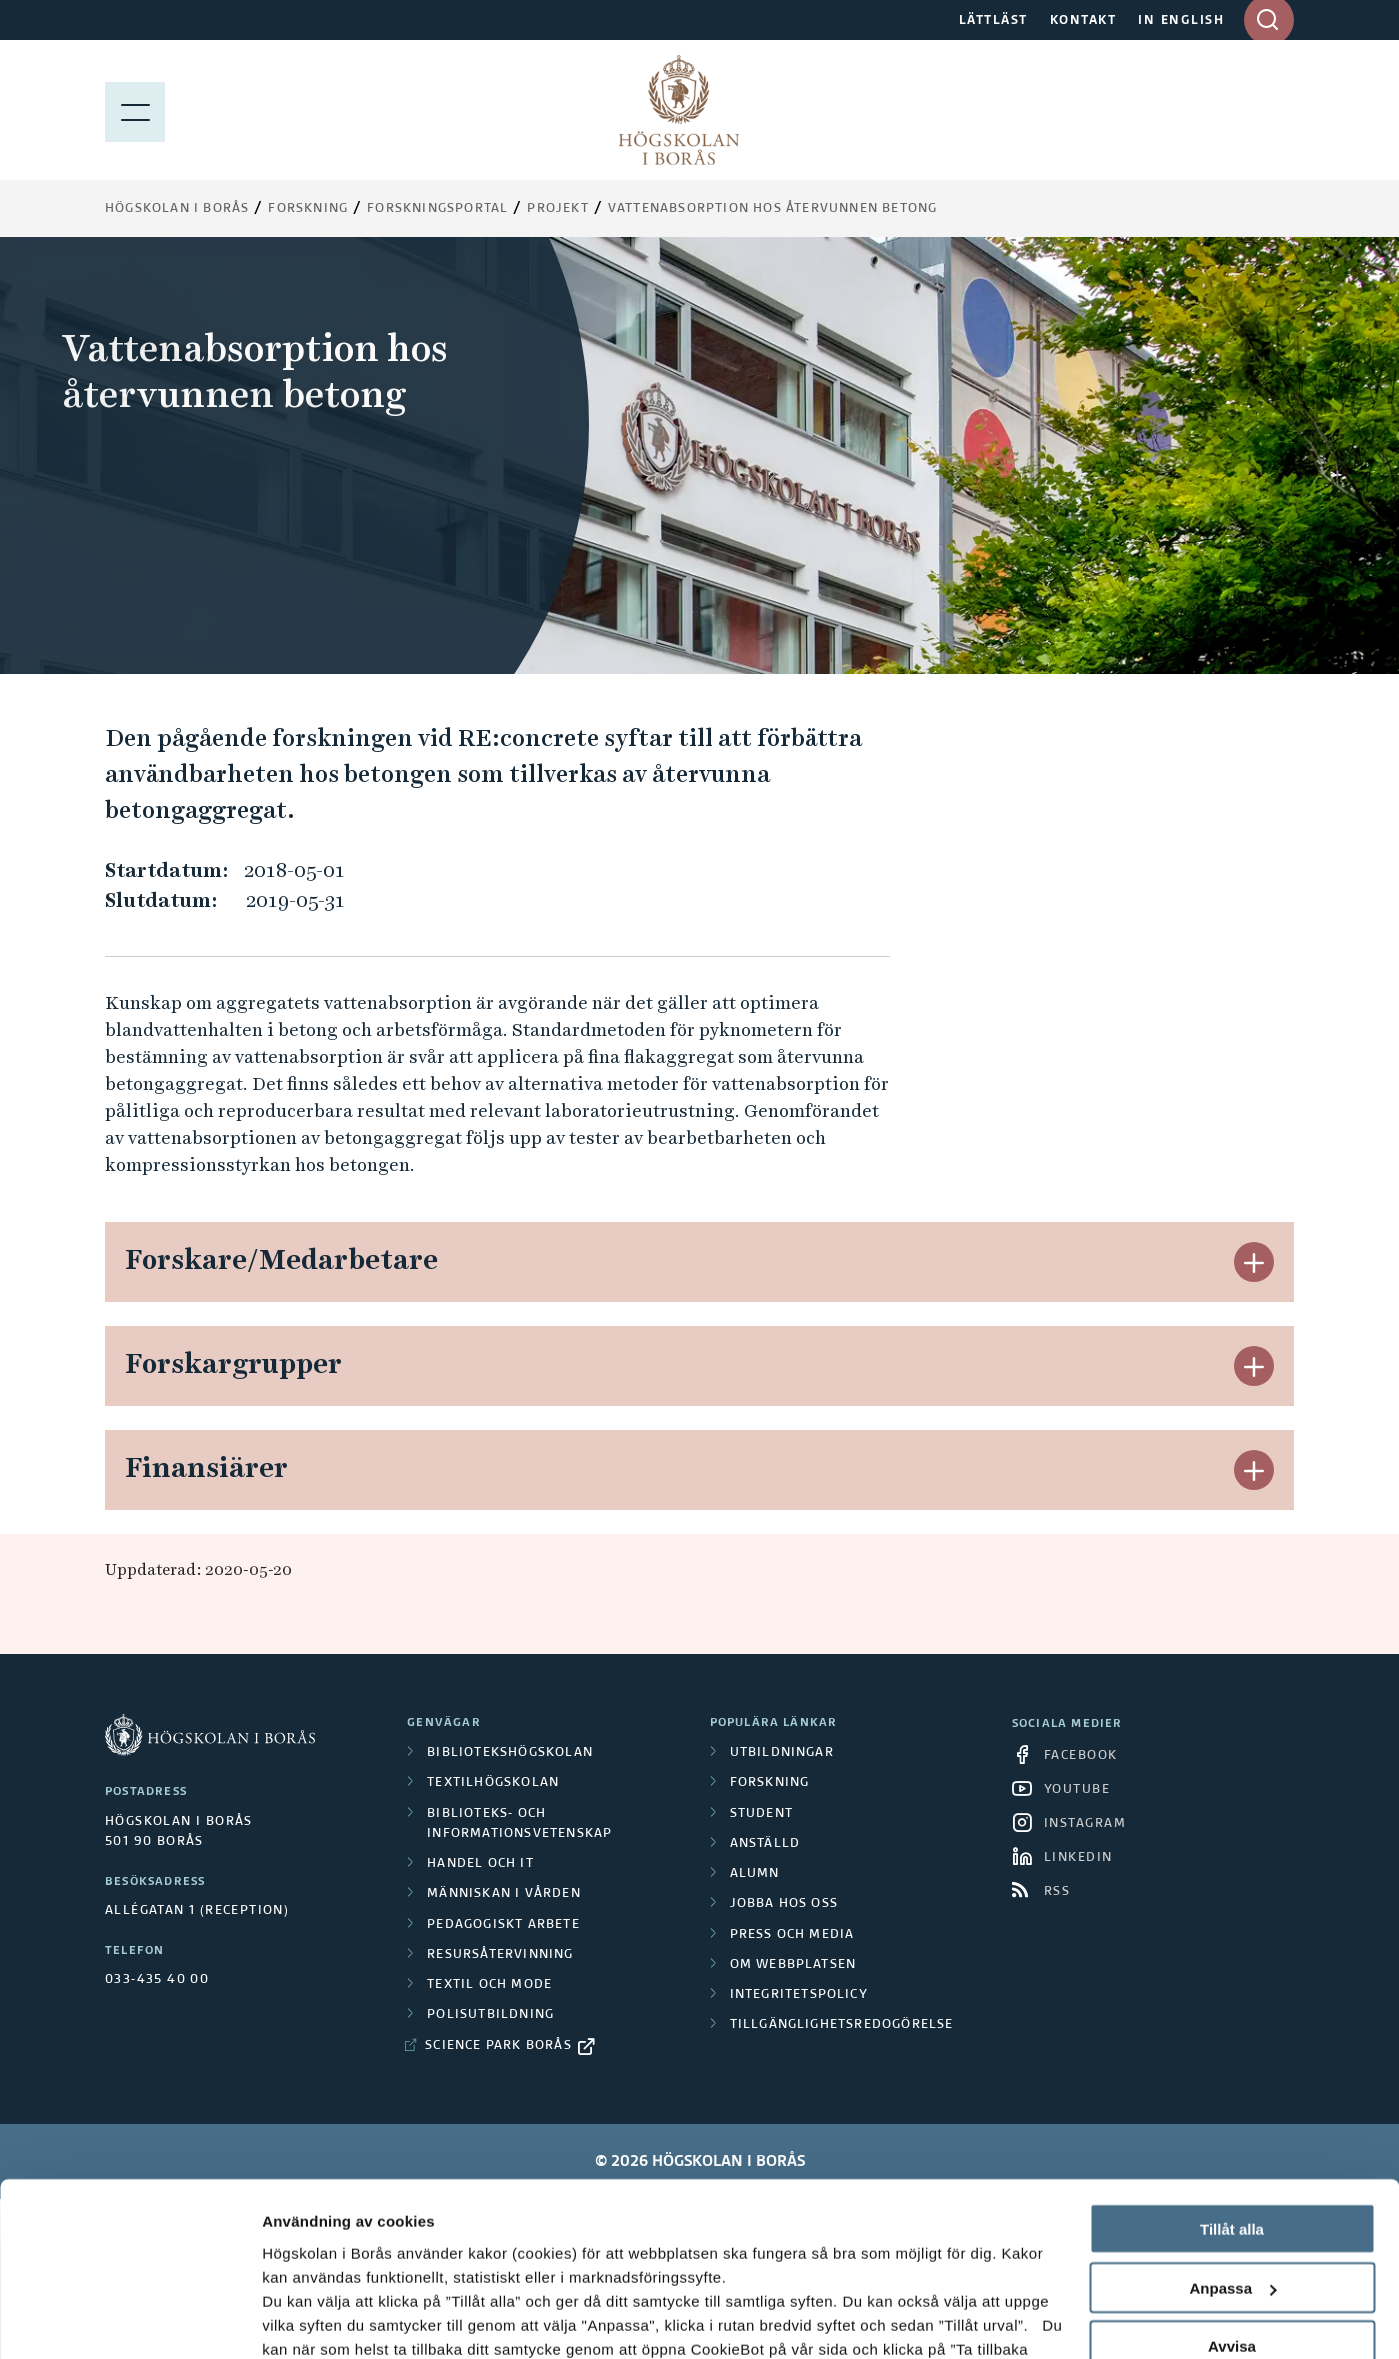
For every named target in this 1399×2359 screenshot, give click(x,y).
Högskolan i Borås (177, 209)
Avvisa (1232, 2193)
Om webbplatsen (793, 1965)
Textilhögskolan (493, 1783)
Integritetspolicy (799, 1995)
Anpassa (1232, 2134)
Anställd (765, 1844)
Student (761, 1814)
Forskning (308, 209)
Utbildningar (782, 1753)
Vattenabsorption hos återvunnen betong (773, 209)
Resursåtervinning (500, 1955)
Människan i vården (504, 1894)
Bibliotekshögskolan (510, 1753)
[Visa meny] (135, 110)
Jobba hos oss (784, 1904)
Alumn (755, 1874)
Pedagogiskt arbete (503, 1925)
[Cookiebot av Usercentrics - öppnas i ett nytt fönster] (129, 2320)
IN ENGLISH (1181, 21)
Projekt (557, 209)
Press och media (792, 1935)
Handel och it (480, 1864)
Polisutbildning (490, 2015)
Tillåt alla (1232, 2075)
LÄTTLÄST (993, 21)
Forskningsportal (437, 209)
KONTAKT (1083, 21)
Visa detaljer (306, 2319)
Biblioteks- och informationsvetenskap (519, 1824)
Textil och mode (489, 1985)
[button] (1254, 1262)
